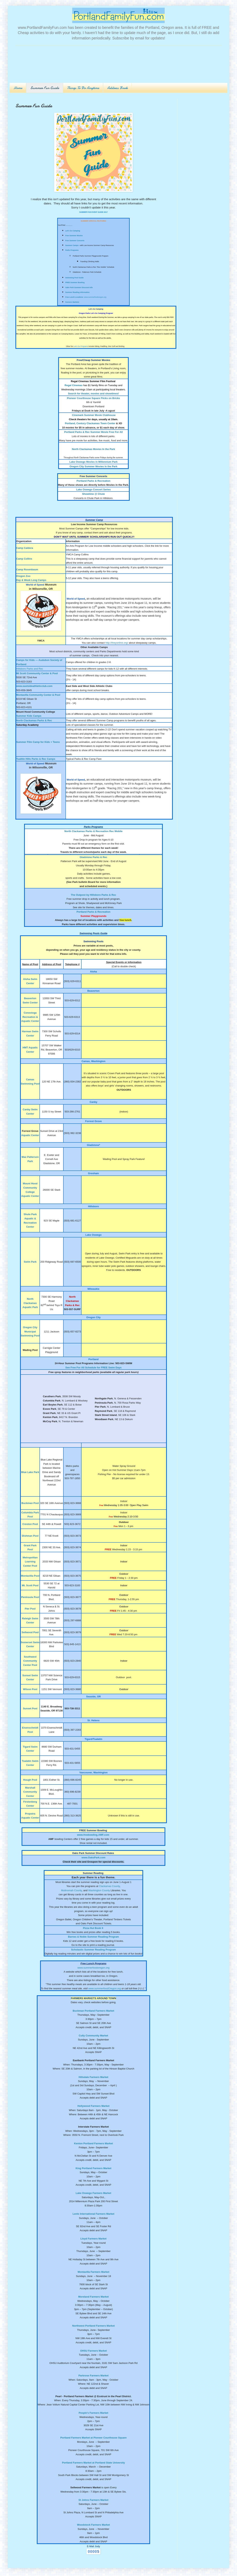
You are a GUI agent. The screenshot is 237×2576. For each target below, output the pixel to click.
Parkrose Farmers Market (93, 2375)
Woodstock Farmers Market (93, 2524)
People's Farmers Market (93, 2412)
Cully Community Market (93, 2035)
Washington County (99, 1890)
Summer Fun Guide (44, 87)
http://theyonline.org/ (116, 642)
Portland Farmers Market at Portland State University (93, 2462)
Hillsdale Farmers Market (93, 2077)
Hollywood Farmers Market (93, 2105)
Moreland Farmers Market (93, 2296)
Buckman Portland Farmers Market (93, 2010)
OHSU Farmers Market (93, 2350)
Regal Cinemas (73, 385)
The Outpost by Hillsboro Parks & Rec (93, 894)
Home (17, 87)
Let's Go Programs (81, 346)
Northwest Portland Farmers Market (93, 2325)
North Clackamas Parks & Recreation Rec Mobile (93, 831)
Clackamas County (109, 1886)
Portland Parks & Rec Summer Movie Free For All (93, 432)
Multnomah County (71, 1890)
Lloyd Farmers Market (93, 2238)
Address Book (117, 87)
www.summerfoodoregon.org (95, 297)
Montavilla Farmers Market (93, 2271)
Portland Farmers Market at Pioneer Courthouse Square (93, 2437)
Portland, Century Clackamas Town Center (90, 423)
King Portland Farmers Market (93, 2168)
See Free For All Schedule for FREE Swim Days (93, 1367)
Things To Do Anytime (83, 87)
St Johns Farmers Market (93, 2500)
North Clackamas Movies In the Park (93, 449)
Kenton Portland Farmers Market (93, 2143)
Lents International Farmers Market (93, 2213)
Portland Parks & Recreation (93, 911)
